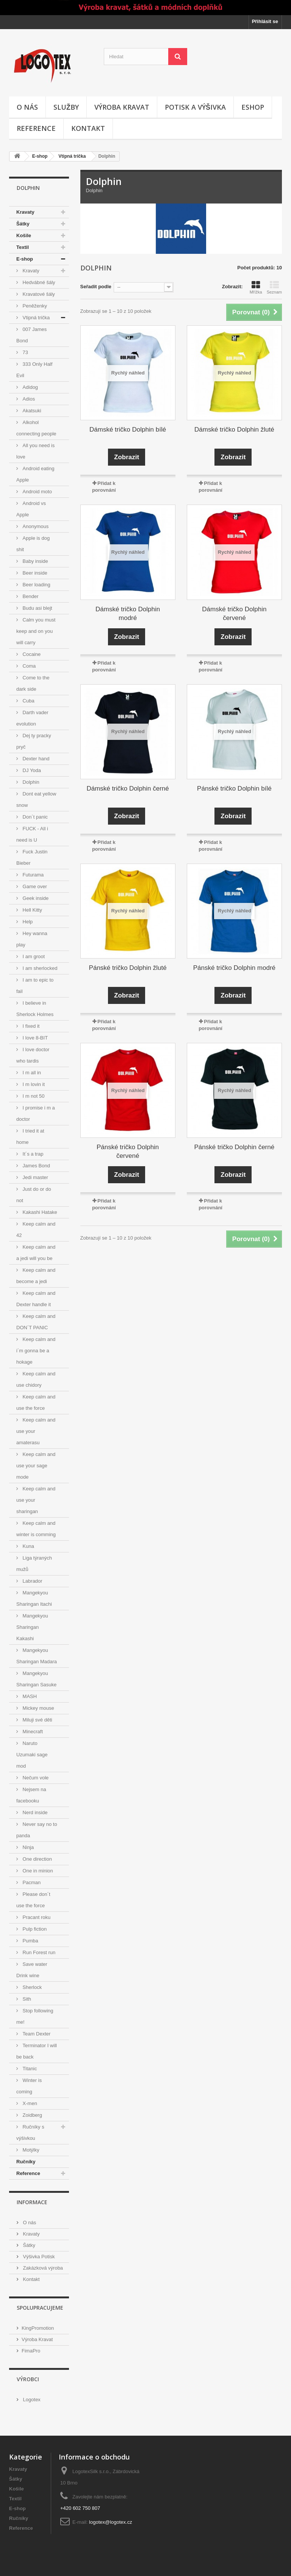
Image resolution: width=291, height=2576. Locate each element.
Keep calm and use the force (35, 1402)
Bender (30, 596)
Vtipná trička (72, 156)
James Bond (35, 1165)
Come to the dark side (32, 683)
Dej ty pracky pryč (33, 741)
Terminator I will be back (36, 2051)
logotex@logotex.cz (110, 2522)
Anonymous (34, 526)
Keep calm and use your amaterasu (35, 1431)
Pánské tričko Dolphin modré (234, 967)
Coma (28, 666)
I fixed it (30, 1026)
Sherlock (31, 1987)
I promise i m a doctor (35, 1113)
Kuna (27, 1546)
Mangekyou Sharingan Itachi (34, 1598)
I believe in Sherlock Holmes (34, 1008)
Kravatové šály (38, 294)
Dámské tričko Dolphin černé (127, 788)
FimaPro (31, 2351)
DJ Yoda (31, 770)
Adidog (29, 387)
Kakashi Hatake (39, 1212)
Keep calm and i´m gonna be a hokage (35, 1350)
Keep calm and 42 (35, 1229)
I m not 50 (32, 1096)
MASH (29, 1696)
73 (24, 352)
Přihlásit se (265, 21)
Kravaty (25, 212)
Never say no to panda (36, 1829)
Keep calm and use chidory (35, 1379)
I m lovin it (33, 1084)
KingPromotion (38, 2328)
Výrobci (28, 2379)
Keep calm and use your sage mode (35, 1465)
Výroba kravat (121, 107)
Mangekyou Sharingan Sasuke (36, 1678)
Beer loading (35, 584)
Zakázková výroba (42, 2268)
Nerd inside (34, 1812)
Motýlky (30, 2150)
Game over (34, 886)
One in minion (37, 1871)
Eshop (252, 107)
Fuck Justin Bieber (31, 857)
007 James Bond (31, 334)
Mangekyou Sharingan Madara (36, 1655)
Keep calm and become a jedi (35, 1275)
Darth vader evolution (32, 718)
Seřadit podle (95, 286)
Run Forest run (38, 1952)
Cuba (27, 701)
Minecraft (32, 1731)
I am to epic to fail (34, 985)
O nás (27, 107)
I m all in (31, 1072)
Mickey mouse (37, 1708)
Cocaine (31, 654)
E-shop (40, 156)
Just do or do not (33, 1194)
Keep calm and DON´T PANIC (35, 1321)
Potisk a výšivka (195, 107)
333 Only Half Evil (34, 369)
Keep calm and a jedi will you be (35, 1252)
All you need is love (35, 451)
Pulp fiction (34, 1929)
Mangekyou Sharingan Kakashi (32, 1627)
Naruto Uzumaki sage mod (31, 1754)
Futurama (32, 875)
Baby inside (34, 561)
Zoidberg (31, 2115)
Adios (28, 399)
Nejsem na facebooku (31, 1795)
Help (27, 921)
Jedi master (34, 1177)
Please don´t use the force (33, 1899)
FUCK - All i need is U (32, 834)
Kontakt (88, 128)
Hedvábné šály (38, 282)
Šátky (23, 224)
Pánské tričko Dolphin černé (234, 1147)
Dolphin (30, 782)
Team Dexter (35, 2034)
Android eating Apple (35, 474)
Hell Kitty (31, 910)
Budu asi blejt (36, 608)
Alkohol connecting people (36, 428)
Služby (66, 107)
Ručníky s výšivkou (30, 2132)
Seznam (274, 287)
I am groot (33, 956)
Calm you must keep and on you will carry (35, 631)
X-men (29, 2103)
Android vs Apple (31, 508)
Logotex (31, 2399)
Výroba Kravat (37, 2339)
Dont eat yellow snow (36, 799)
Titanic (29, 2068)
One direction (36, 1859)
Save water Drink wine (31, 1969)
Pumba (29, 1941)
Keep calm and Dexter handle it (35, 1298)
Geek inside (34, 898)
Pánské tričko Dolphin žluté (128, 967)
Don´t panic (34, 817)
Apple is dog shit (33, 543)
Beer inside (34, 573)
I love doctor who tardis (32, 1055)
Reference (36, 128)
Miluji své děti (36, 1720)
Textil (22, 247)
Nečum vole (34, 1778)
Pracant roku (35, 1917)
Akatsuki (31, 410)
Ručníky (26, 2161)
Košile (23, 235)
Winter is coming (29, 2085)
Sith (26, 1999)
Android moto (36, 491)
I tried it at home (30, 1136)
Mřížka (256, 287)
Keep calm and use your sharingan (35, 1500)
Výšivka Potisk (38, 2256)
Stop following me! (34, 2016)
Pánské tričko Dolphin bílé (234, 788)
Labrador (31, 1581)
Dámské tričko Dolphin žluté (234, 429)
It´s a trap (32, 1154)
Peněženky (34, 306)
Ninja (27, 1847)
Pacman (31, 1882)
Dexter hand (35, 758)
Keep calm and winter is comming (36, 1528)
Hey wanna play (31, 939)
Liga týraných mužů (34, 1563)
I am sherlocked (39, 968)
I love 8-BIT (34, 1038)
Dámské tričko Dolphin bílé (127, 429)
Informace (32, 2202)
